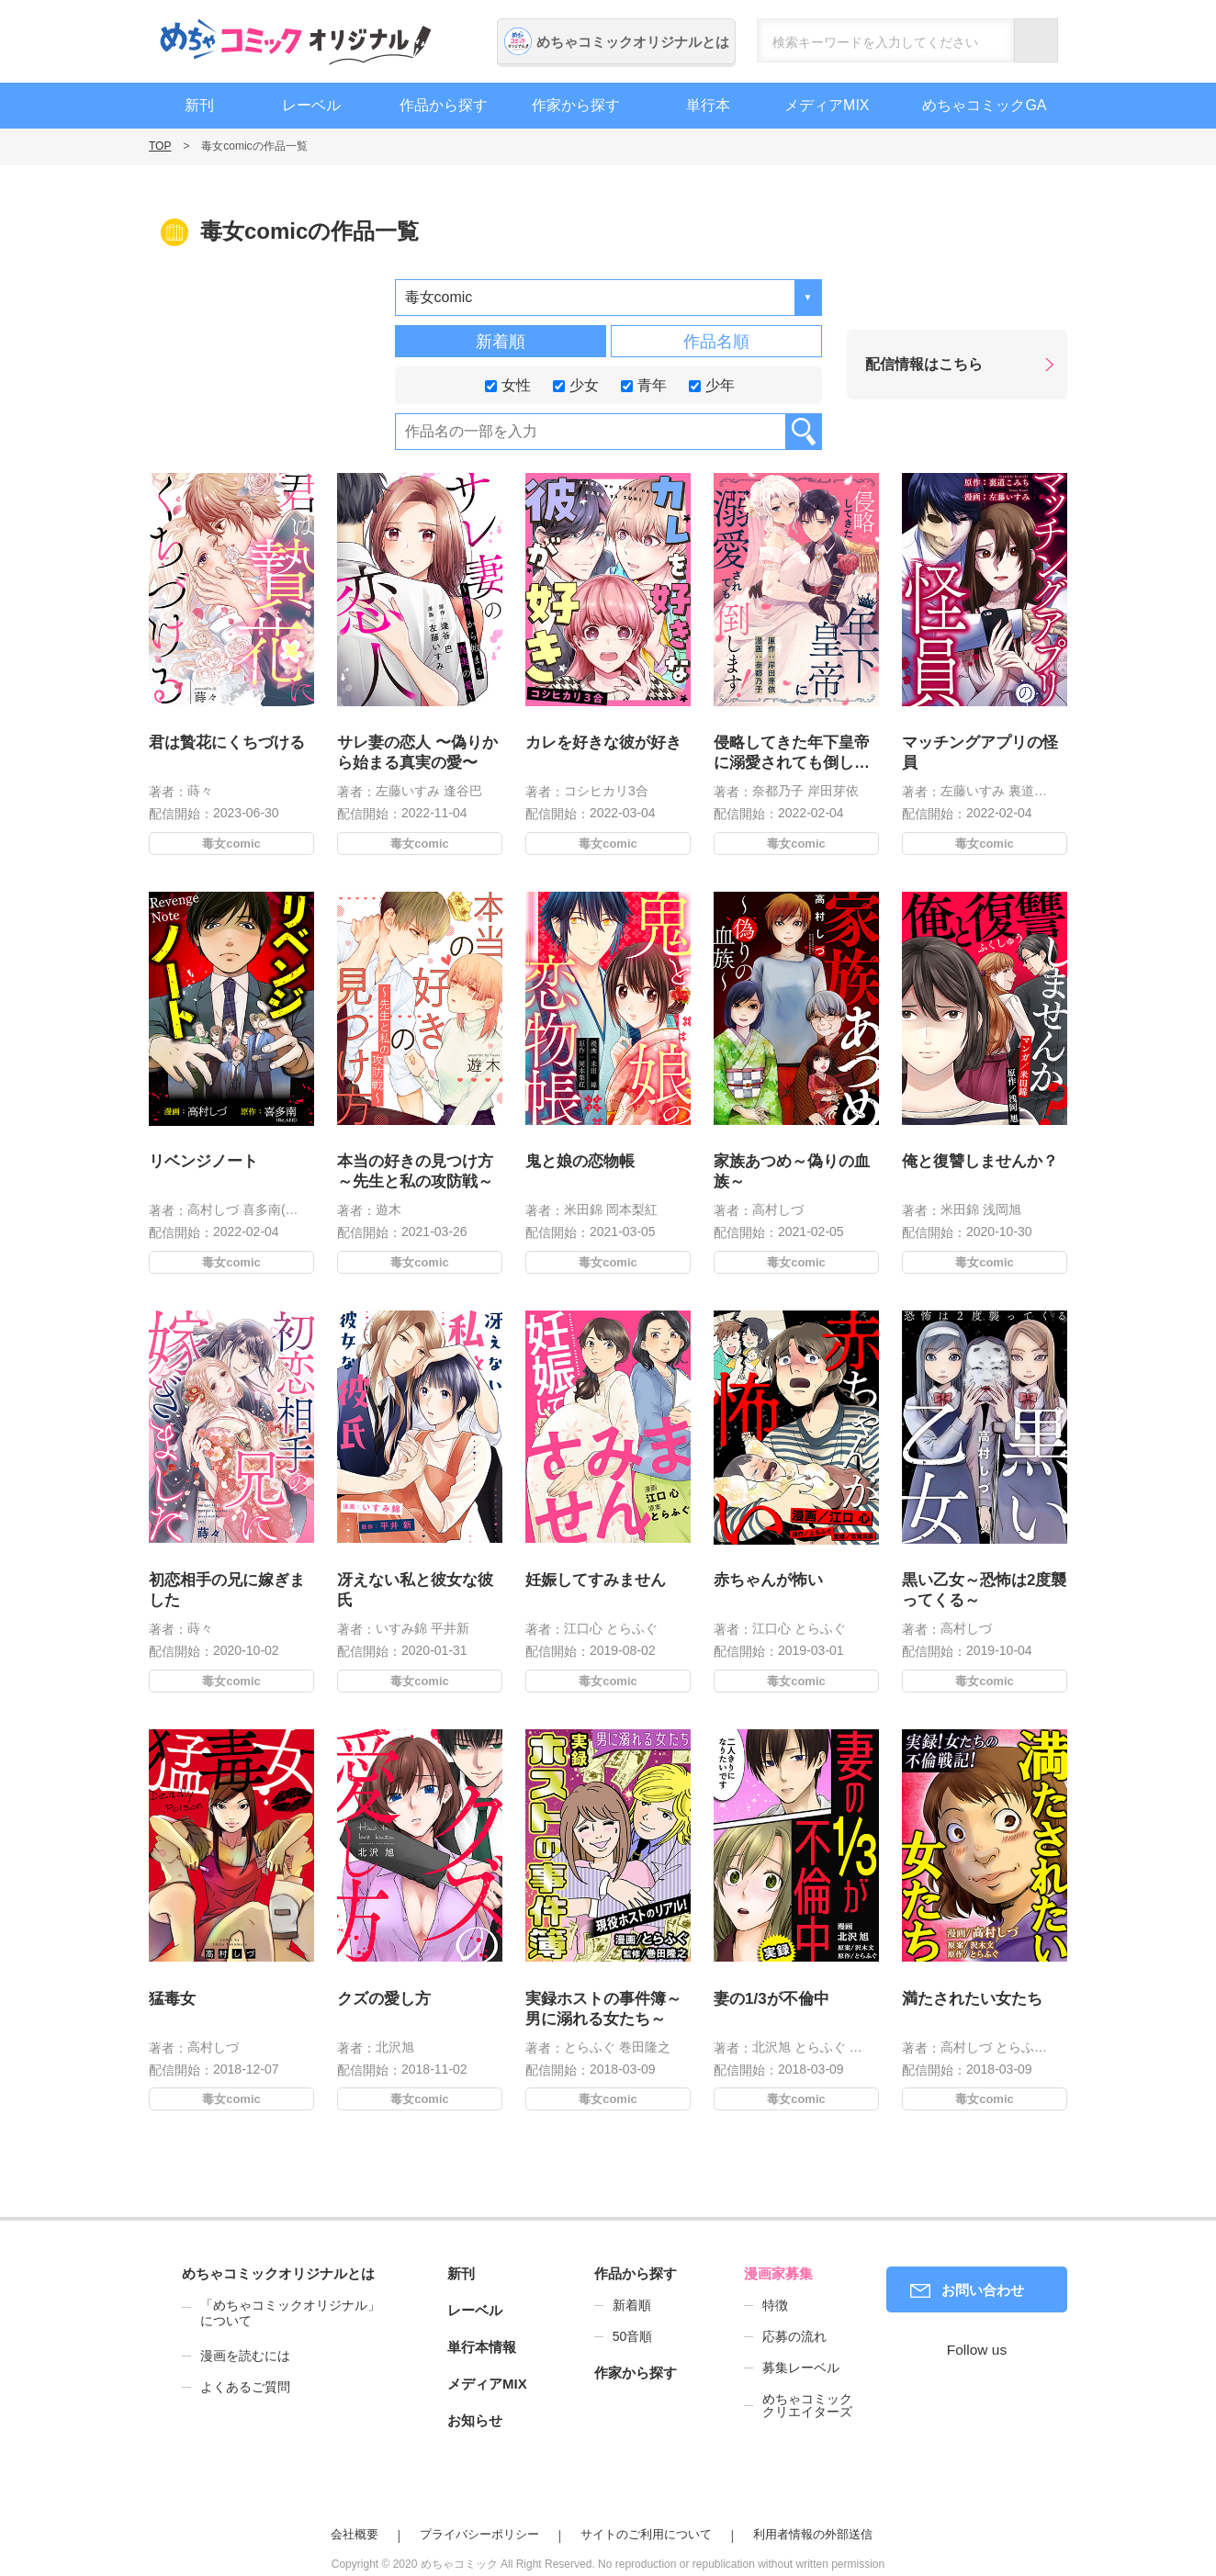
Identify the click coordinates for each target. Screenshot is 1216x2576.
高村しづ (214, 1202)
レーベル (311, 105)
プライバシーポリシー (479, 2534)
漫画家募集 (778, 2273)
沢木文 (864, 2039)
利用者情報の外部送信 (813, 2534)
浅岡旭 (1001, 1202)
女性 (508, 384)
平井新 (448, 1620)
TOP (160, 146)
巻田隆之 (642, 2039)
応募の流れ (794, 2336)
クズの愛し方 (387, 1993)
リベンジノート (205, 1156)
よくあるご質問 (245, 2386)
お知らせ (474, 2420)
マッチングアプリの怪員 (980, 752)
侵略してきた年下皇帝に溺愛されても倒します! (792, 753)
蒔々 (200, 790)
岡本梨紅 (630, 1202)
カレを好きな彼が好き (603, 742)
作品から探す (444, 105)
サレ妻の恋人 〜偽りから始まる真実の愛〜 (417, 752)
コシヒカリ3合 (606, 790)
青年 (644, 384)
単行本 (708, 105)
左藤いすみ (408, 790)
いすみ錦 (402, 1620)
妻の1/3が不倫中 (773, 1993)
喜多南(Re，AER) (290, 1202)
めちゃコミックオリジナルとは (632, 42)
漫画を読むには (245, 2355)
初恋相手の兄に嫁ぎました (227, 1585)
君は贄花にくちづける (227, 742)
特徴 (775, 2305)
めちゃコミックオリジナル (295, 41)
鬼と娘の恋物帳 (582, 1156)
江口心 (584, 1620)
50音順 (633, 2336)
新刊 (199, 105)
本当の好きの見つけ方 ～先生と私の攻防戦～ (416, 1166)
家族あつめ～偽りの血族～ (792, 1166)
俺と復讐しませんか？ (980, 1156)
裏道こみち (1040, 790)
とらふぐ (630, 1620)
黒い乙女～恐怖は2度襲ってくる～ (984, 1585)
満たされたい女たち (973, 1993)
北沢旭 (396, 2039)
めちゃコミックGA (984, 105)
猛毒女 (176, 1993)
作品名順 (716, 341)
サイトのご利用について (646, 2534)
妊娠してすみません (596, 1575)
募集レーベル (800, 2367)
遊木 (390, 1202)
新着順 (500, 341)
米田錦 (584, 1202)
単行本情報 (481, 2347)
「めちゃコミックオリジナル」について (281, 2313)
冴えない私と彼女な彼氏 (416, 1585)
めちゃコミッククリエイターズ (807, 2405)
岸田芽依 (833, 790)
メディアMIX (826, 105)
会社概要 (354, 2534)
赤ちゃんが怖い (770, 1575)
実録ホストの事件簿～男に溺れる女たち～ (604, 2003)
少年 (712, 384)
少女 (576, 384)
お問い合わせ (982, 2290)
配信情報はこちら (924, 364)
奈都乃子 (778, 790)
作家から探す (576, 105)
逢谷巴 (463, 790)
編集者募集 (1193, 499)
